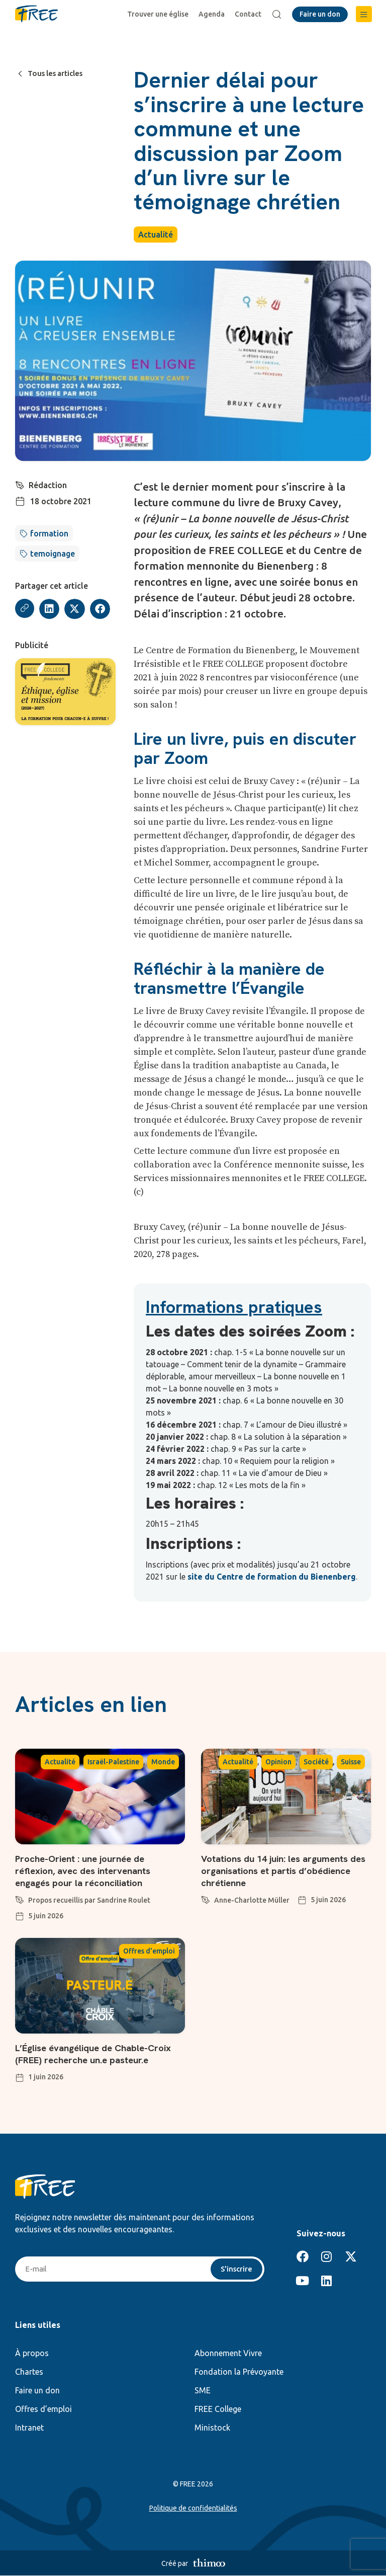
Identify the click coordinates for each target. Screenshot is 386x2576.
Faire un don (37, 2390)
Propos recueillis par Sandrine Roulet (89, 1900)
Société (316, 1762)
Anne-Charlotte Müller (252, 1900)
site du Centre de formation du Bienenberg (271, 1576)
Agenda (213, 14)
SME (203, 2390)
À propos (32, 2353)
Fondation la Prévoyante (239, 2372)
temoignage (52, 553)
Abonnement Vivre (228, 2353)
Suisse (351, 1762)
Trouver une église (159, 14)
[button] (364, 14)
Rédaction (48, 485)
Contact (249, 14)
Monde (163, 1762)
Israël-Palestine (113, 1762)
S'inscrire (235, 2269)
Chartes (29, 2372)
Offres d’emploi (43, 2409)
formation (49, 533)
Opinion (278, 1762)
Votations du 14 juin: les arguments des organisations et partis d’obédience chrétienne (281, 1870)
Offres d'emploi (149, 1951)
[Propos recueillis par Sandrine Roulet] (19, 1898)
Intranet (29, 2428)
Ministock (212, 2428)
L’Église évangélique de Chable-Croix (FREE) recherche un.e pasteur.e (99, 2053)
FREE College (218, 2409)
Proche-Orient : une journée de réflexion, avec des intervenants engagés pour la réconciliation (89, 1870)
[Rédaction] (20, 484)
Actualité (155, 234)
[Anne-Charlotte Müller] (205, 1898)
